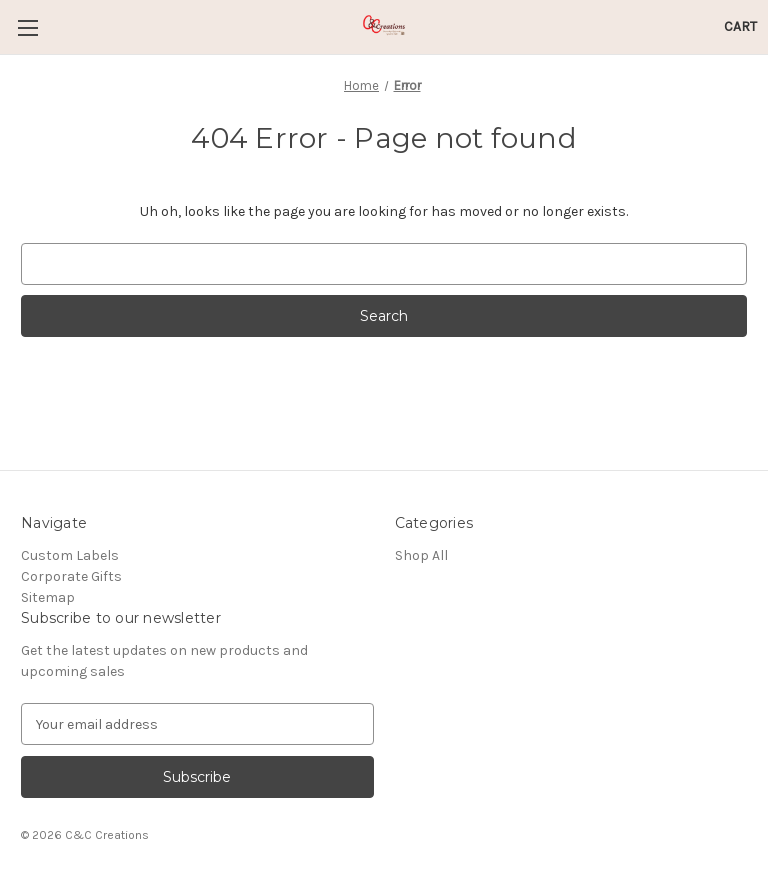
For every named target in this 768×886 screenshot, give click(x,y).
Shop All (421, 555)
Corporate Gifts (71, 576)
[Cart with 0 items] (740, 26)
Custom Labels (70, 555)
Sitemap (48, 597)
